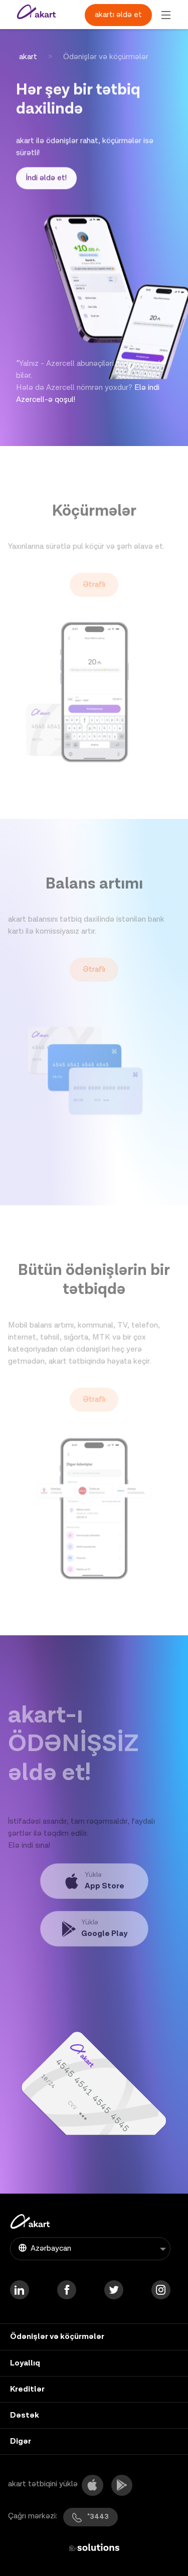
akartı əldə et (118, 15)
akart (28, 57)
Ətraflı (94, 603)
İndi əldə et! (46, 183)
